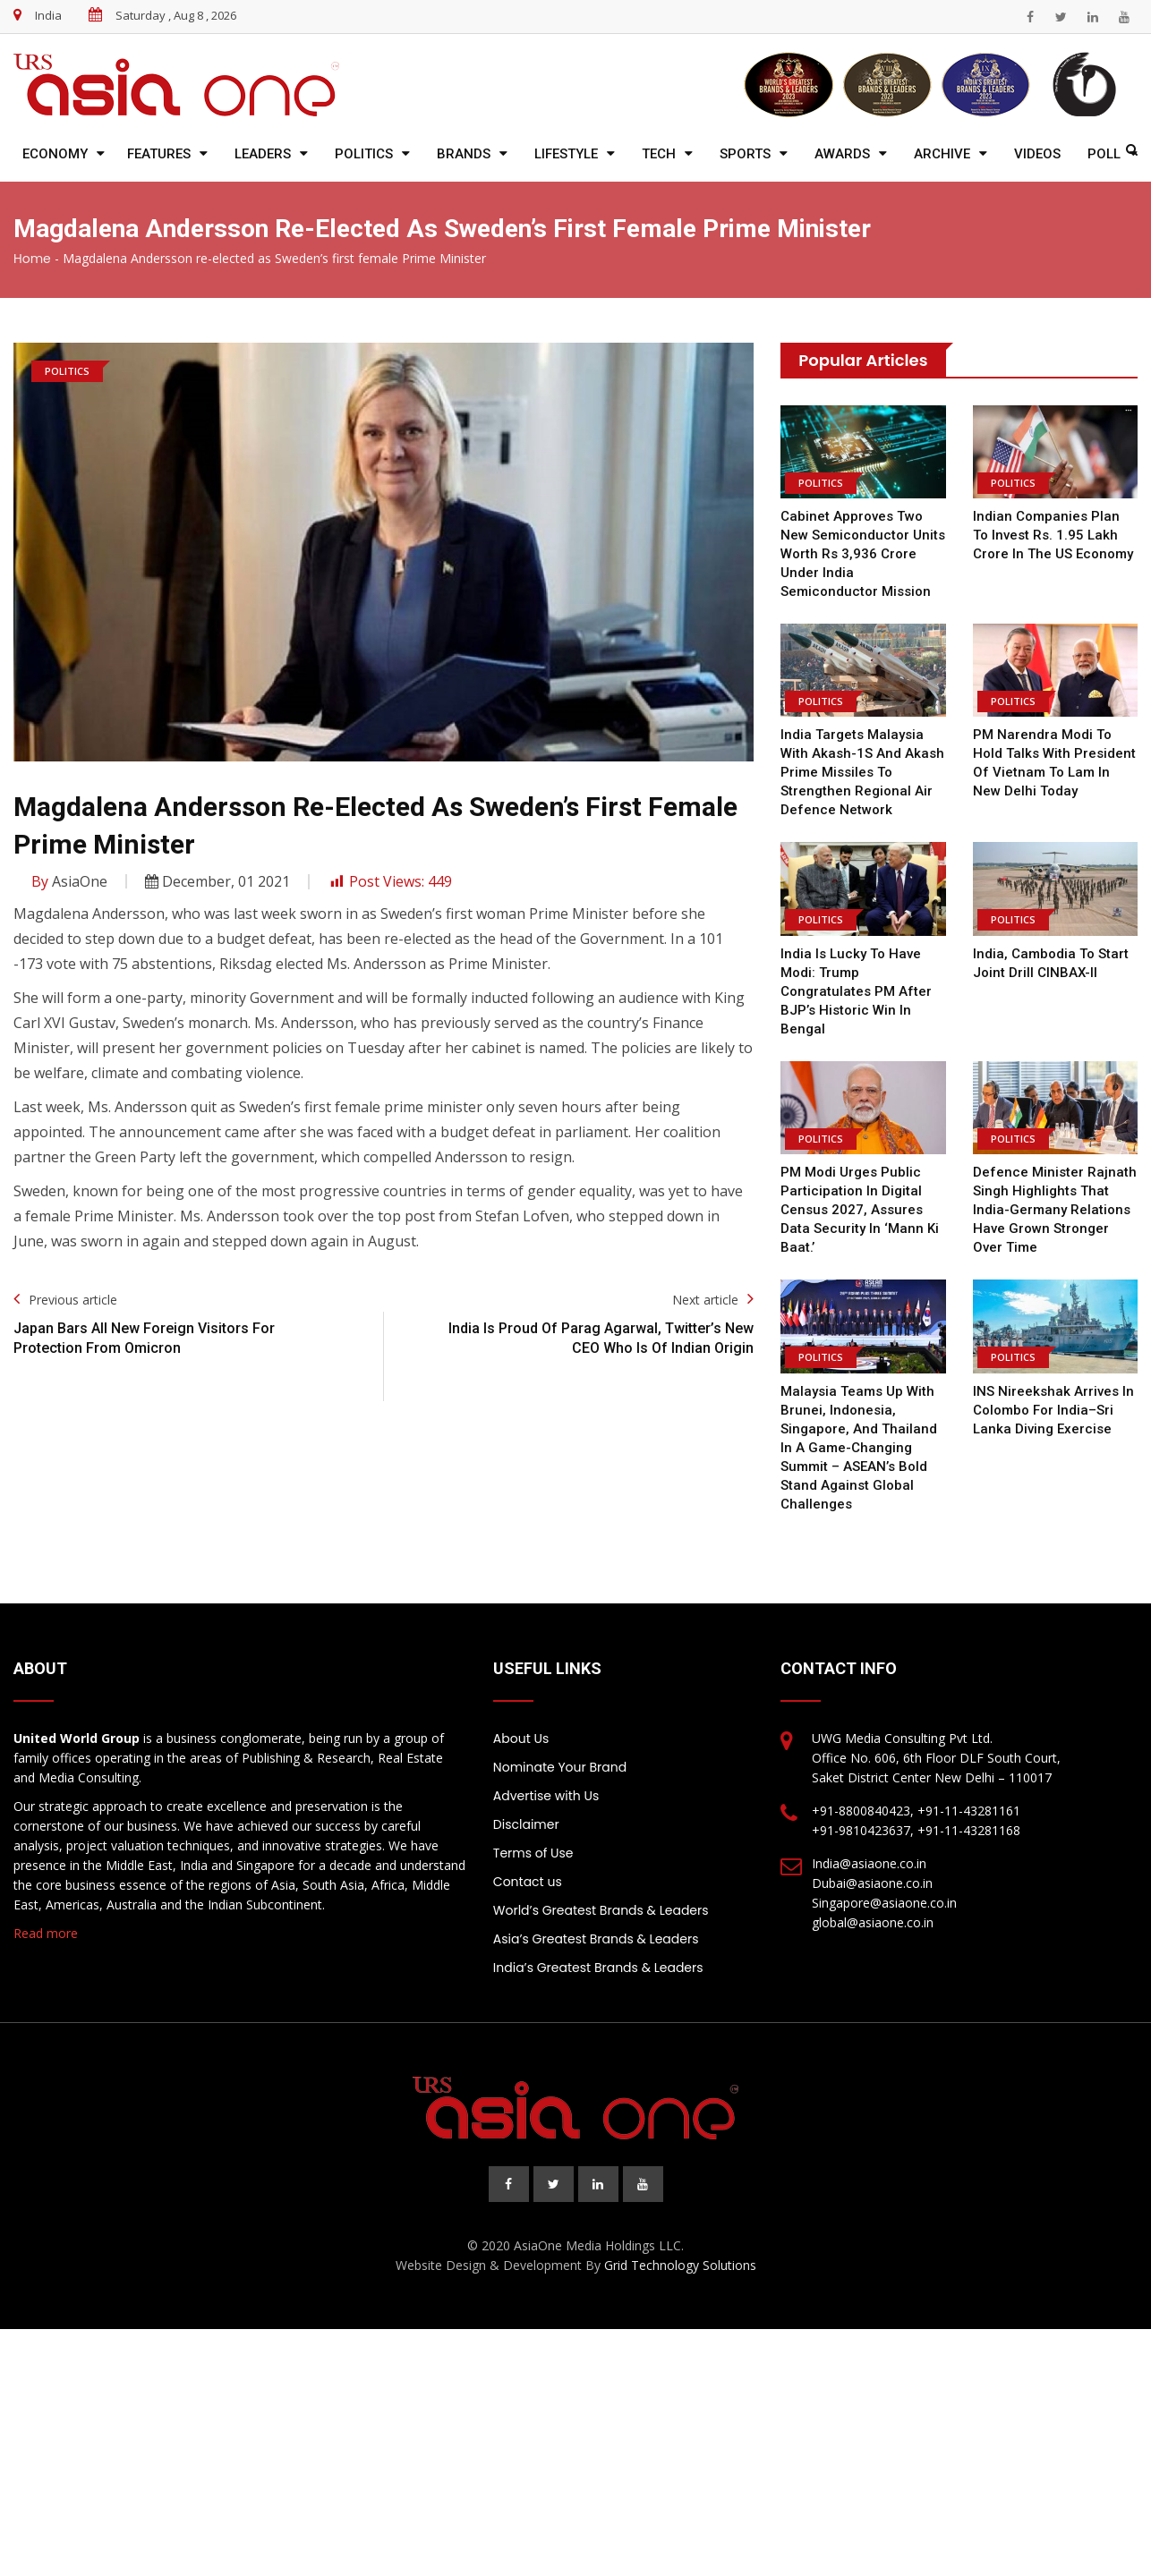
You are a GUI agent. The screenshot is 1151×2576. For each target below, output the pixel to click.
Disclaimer (526, 1824)
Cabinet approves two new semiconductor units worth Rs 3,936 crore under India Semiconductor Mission (862, 553)
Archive (942, 154)
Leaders (262, 154)
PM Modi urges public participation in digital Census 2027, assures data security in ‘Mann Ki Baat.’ (859, 1209)
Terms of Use (533, 1853)
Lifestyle (566, 154)
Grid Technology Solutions (680, 2265)
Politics (364, 154)
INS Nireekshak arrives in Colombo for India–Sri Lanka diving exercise (1053, 1410)
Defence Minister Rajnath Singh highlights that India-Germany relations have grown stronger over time (1054, 1209)
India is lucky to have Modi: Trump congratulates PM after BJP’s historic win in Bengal (855, 991)
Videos (1037, 154)
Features (159, 154)
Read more (45, 1933)
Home (32, 259)
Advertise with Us (546, 1796)
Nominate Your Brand (560, 1767)
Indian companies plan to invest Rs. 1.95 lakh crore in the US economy (1053, 535)
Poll (1104, 154)
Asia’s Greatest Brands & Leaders (596, 1939)
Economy (55, 154)
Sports (745, 154)
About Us (521, 1738)
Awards (842, 154)
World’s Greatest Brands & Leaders (601, 1910)
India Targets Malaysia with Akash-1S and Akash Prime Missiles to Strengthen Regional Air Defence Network (862, 772)
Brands (463, 154)
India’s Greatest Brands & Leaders (598, 1968)
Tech (659, 154)
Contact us (527, 1882)
